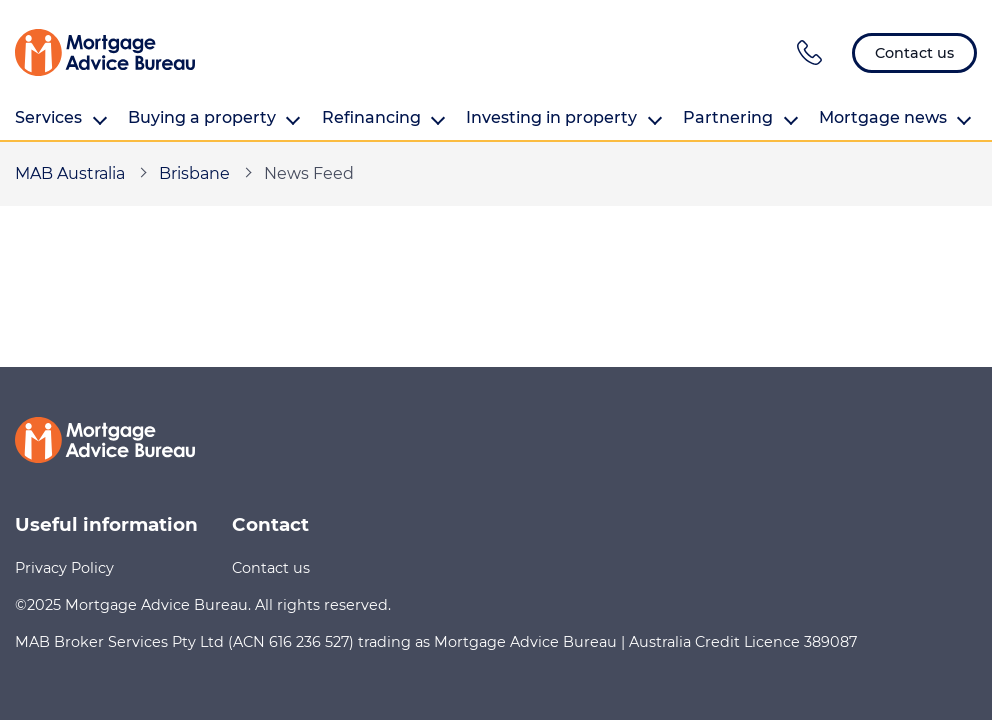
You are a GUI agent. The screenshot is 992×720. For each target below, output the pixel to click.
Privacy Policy (64, 568)
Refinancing (384, 118)
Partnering (740, 118)
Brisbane (194, 173)
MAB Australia (70, 173)
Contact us (271, 568)
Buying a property (214, 118)
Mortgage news (895, 118)
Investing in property (564, 118)
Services (61, 118)
